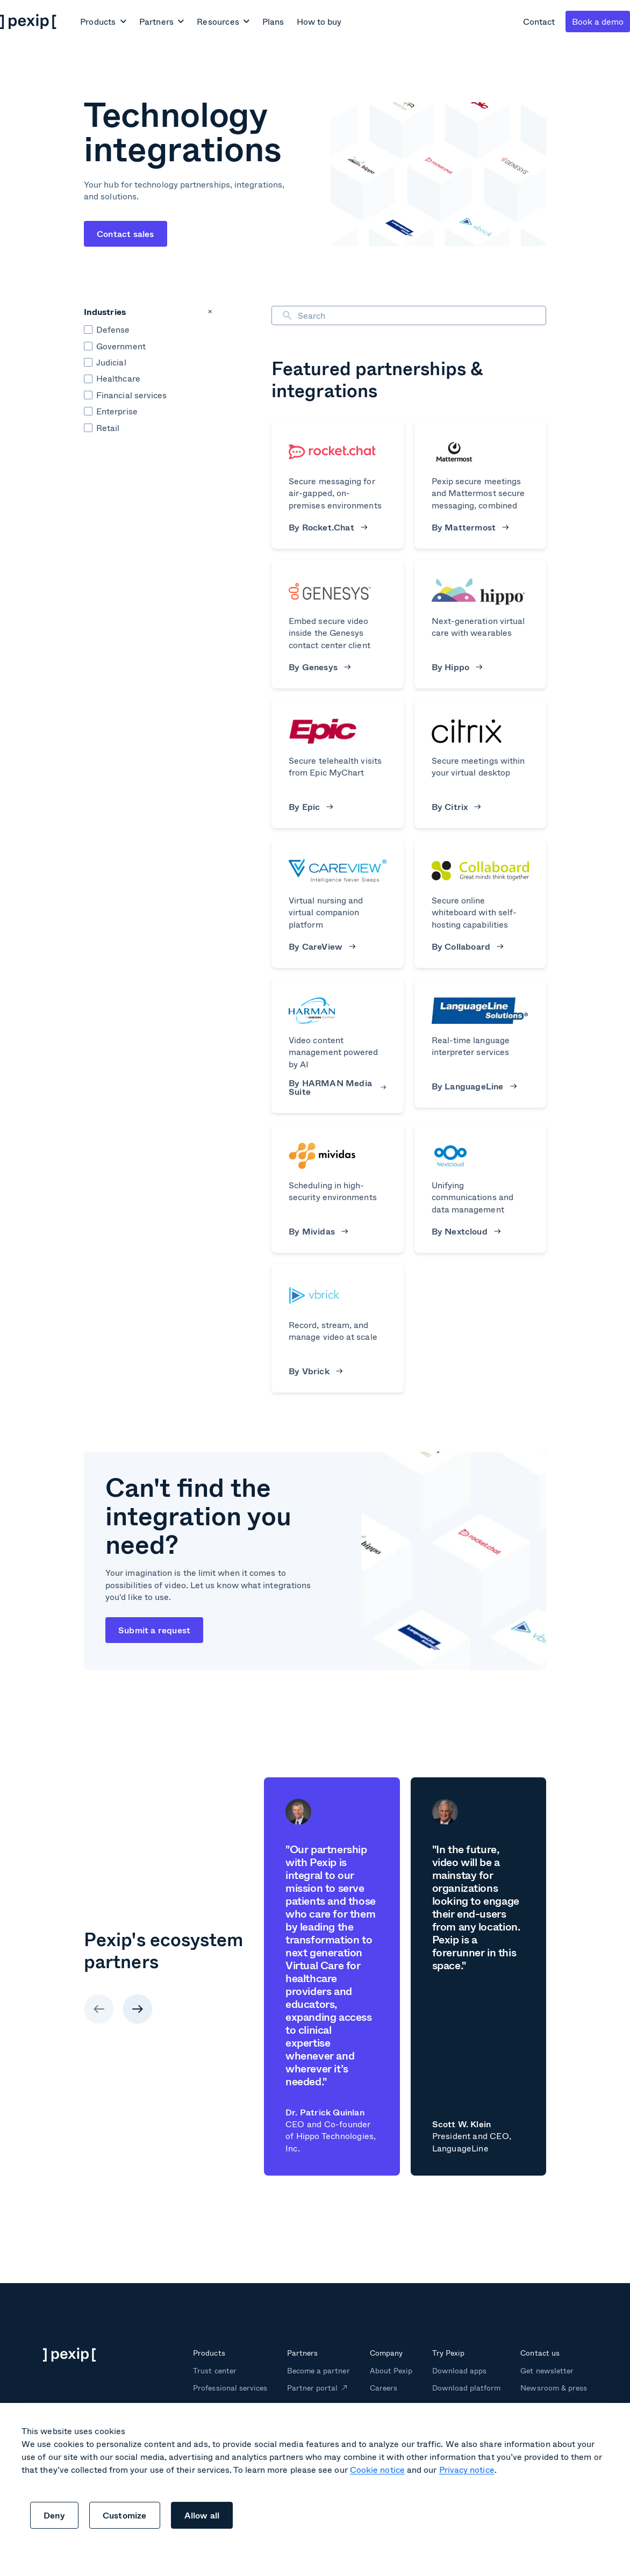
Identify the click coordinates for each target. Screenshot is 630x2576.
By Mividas (318, 1231)
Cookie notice (377, 2469)
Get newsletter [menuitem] (547, 2370)
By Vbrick (316, 1371)
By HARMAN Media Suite (337, 1087)
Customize (125, 2515)
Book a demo (598, 21)
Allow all (202, 2515)
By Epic (311, 806)
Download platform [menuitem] (466, 2387)
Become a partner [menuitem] (318, 2370)
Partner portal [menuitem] (312, 2387)
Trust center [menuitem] (214, 2370)
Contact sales (125, 233)
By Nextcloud (466, 1231)
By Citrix (457, 806)
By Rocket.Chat (328, 527)
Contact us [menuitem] (539, 2352)
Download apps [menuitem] (459, 2370)
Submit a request (154, 1630)
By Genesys (320, 667)
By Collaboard (468, 946)
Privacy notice (467, 2469)
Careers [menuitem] (383, 2387)
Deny (54, 2515)
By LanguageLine (474, 1086)
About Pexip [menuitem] (391, 2370)
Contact (539, 21)
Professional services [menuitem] (230, 2387)
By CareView (322, 946)
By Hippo (457, 667)
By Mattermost (470, 527)
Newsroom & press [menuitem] (553, 2387)
